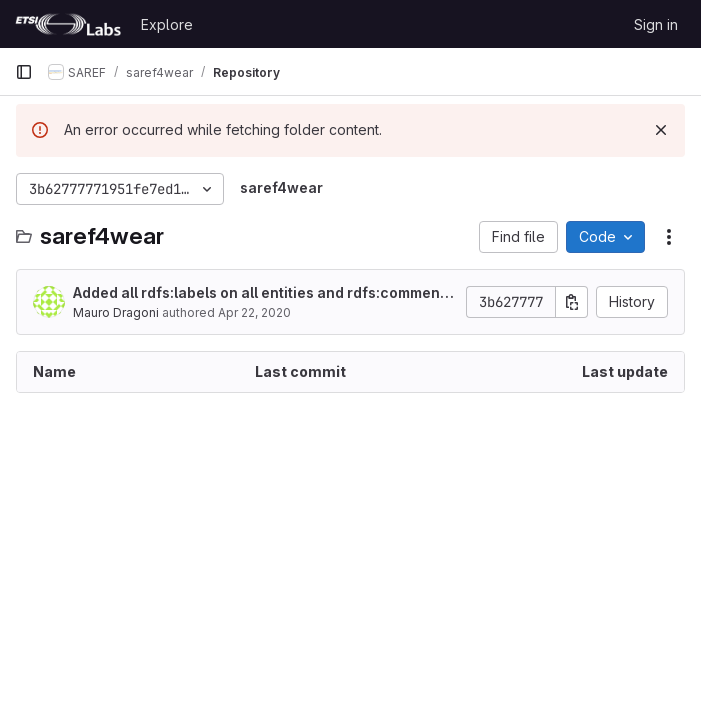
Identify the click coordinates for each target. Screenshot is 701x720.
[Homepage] (68, 24)
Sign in (656, 24)
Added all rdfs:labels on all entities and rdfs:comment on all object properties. (259, 293)
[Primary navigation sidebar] (24, 72)
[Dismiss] (661, 130)
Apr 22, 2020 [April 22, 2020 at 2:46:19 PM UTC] (254, 312)
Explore (167, 24)
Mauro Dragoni (116, 312)
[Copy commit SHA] (572, 302)
